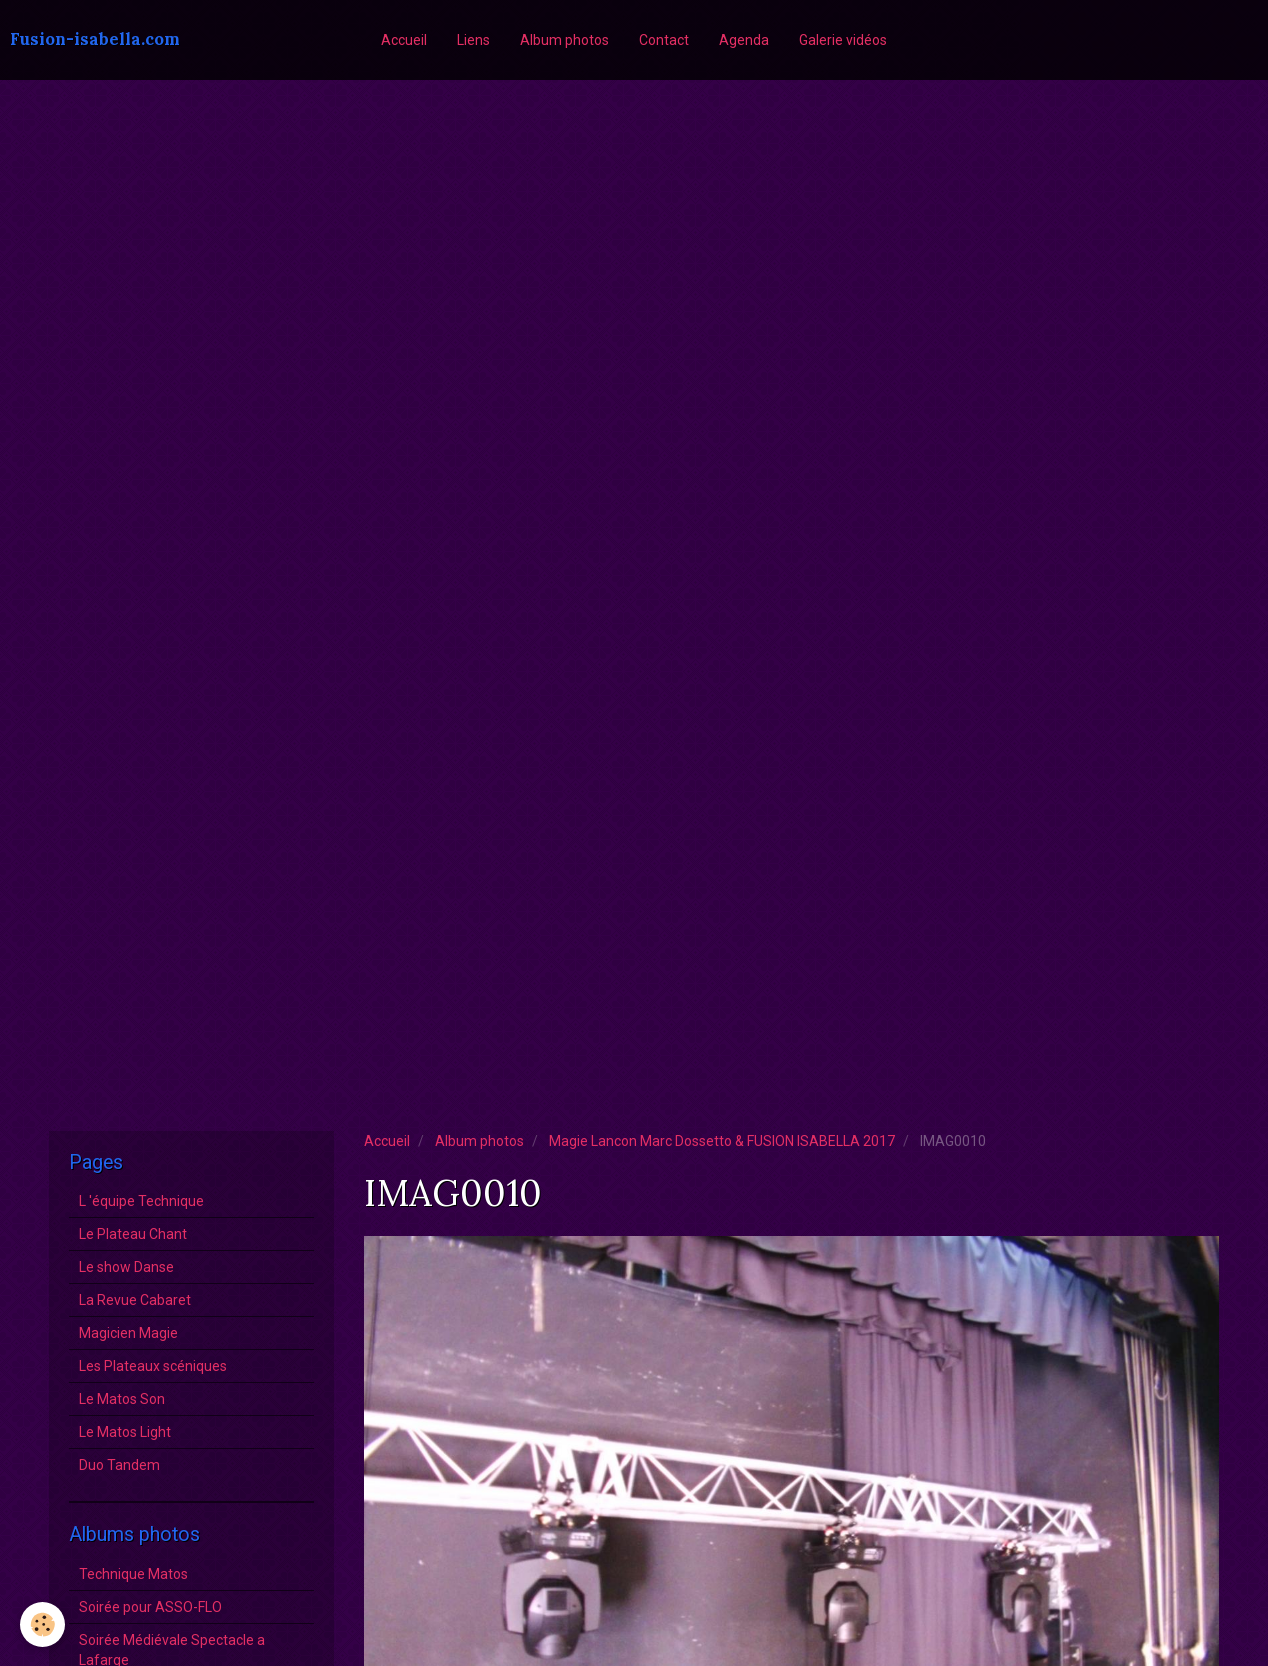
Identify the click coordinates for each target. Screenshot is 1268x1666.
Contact (664, 40)
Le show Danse (126, 1267)
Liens (473, 40)
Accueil (404, 40)
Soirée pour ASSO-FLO (150, 1607)
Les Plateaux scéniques (153, 1366)
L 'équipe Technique (141, 1201)
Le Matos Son (122, 1399)
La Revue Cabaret (135, 1300)
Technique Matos (133, 1574)
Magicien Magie (128, 1333)
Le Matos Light (125, 1432)
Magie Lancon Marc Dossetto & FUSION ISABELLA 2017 (722, 1141)
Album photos (564, 40)
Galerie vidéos (843, 40)
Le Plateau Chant (133, 1234)
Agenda (744, 40)
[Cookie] (42, 1624)
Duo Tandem (119, 1465)
